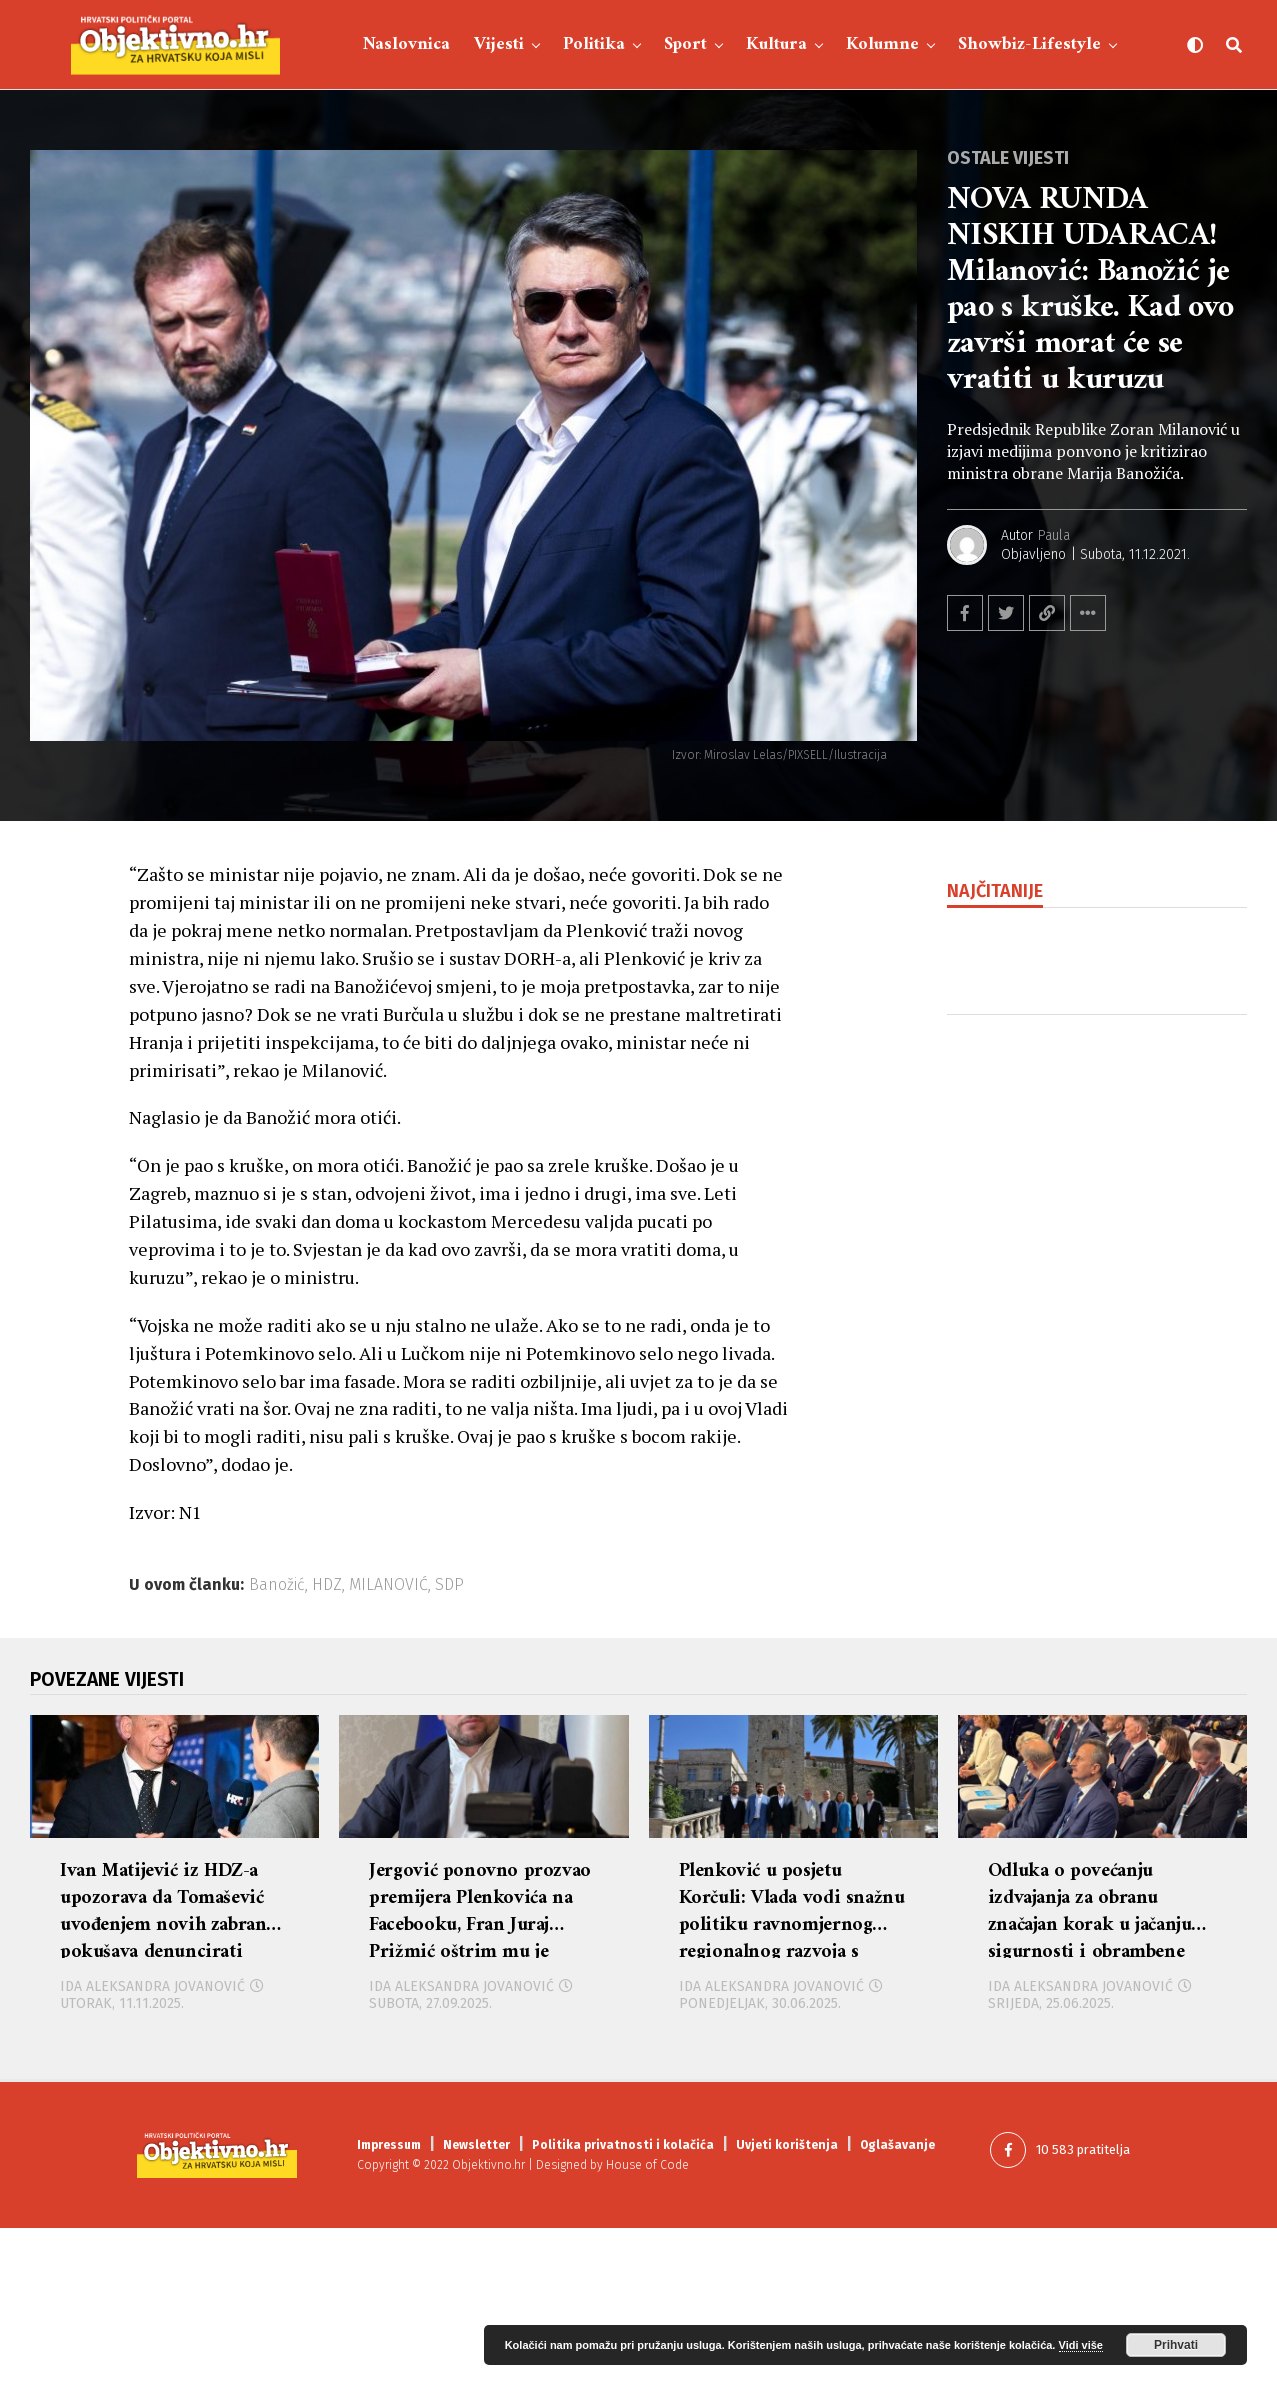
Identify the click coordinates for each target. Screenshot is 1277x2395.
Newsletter (476, 2313)
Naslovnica (406, 44)
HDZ (327, 1585)
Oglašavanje (897, 2313)
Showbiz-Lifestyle (1029, 44)
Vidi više (1081, 2345)
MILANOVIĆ (388, 1585)
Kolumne (882, 44)
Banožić (277, 1585)
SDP (449, 1585)
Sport (685, 44)
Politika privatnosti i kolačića (623, 2313)
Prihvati (1176, 2345)
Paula (1054, 535)
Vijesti (499, 44)
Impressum (389, 2313)
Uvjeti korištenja (787, 2313)
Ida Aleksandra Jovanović (152, 2153)
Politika (594, 44)
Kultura (776, 44)
